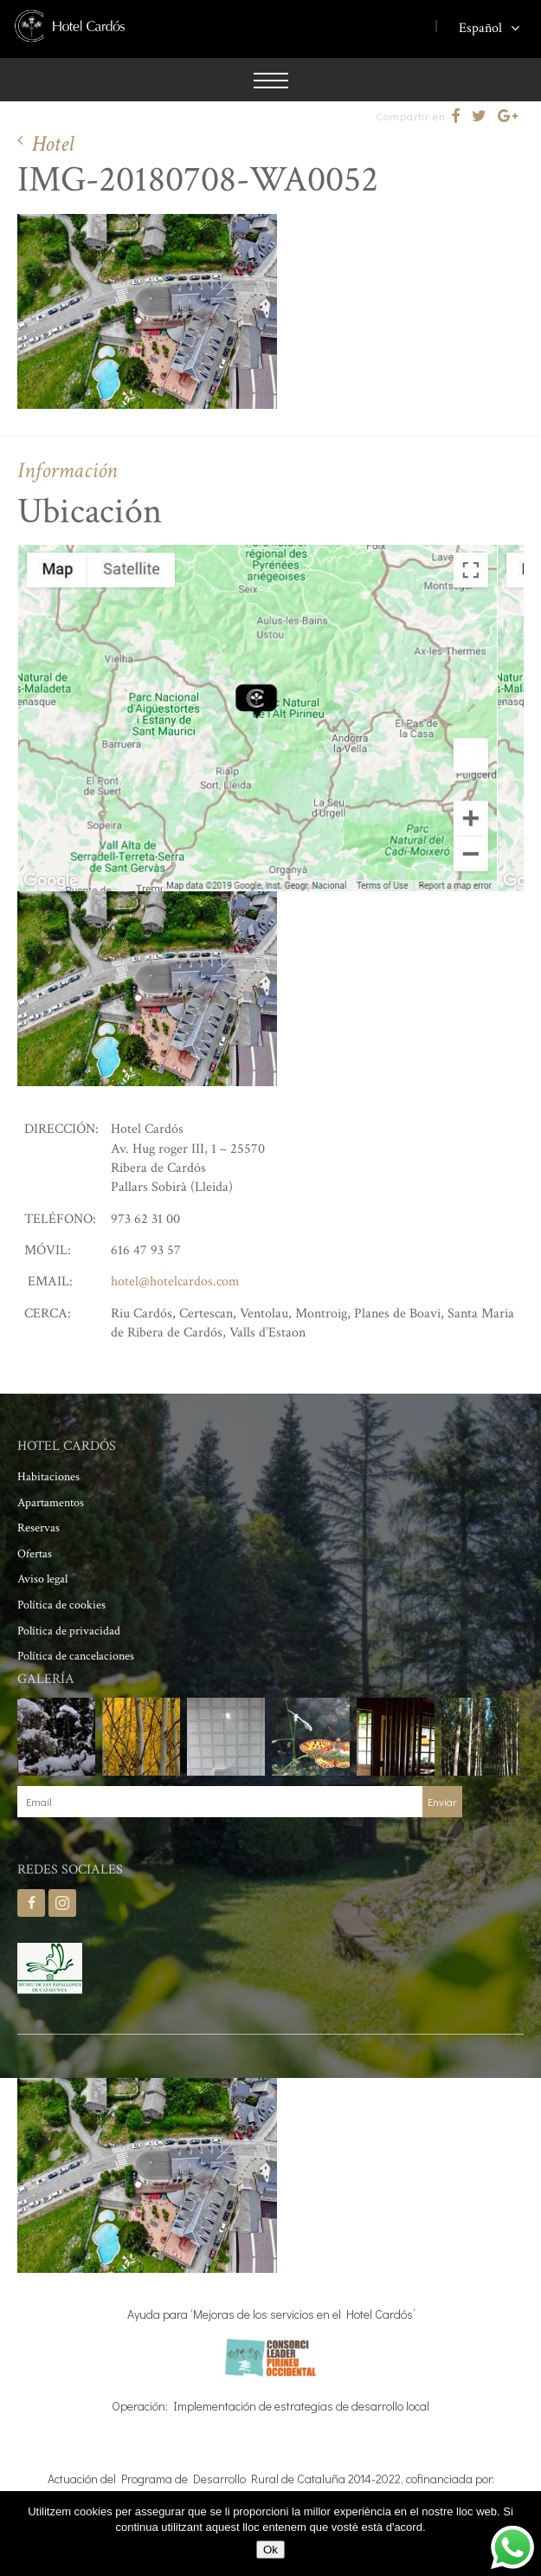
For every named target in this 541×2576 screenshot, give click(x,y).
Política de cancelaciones (75, 1656)
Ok (270, 2549)
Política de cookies (61, 1605)
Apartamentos (50, 1503)
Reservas (38, 1528)
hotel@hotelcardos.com (175, 1281)
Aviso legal (42, 1579)
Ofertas (34, 1554)
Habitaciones (48, 1477)
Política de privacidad (68, 1631)
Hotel (53, 144)
